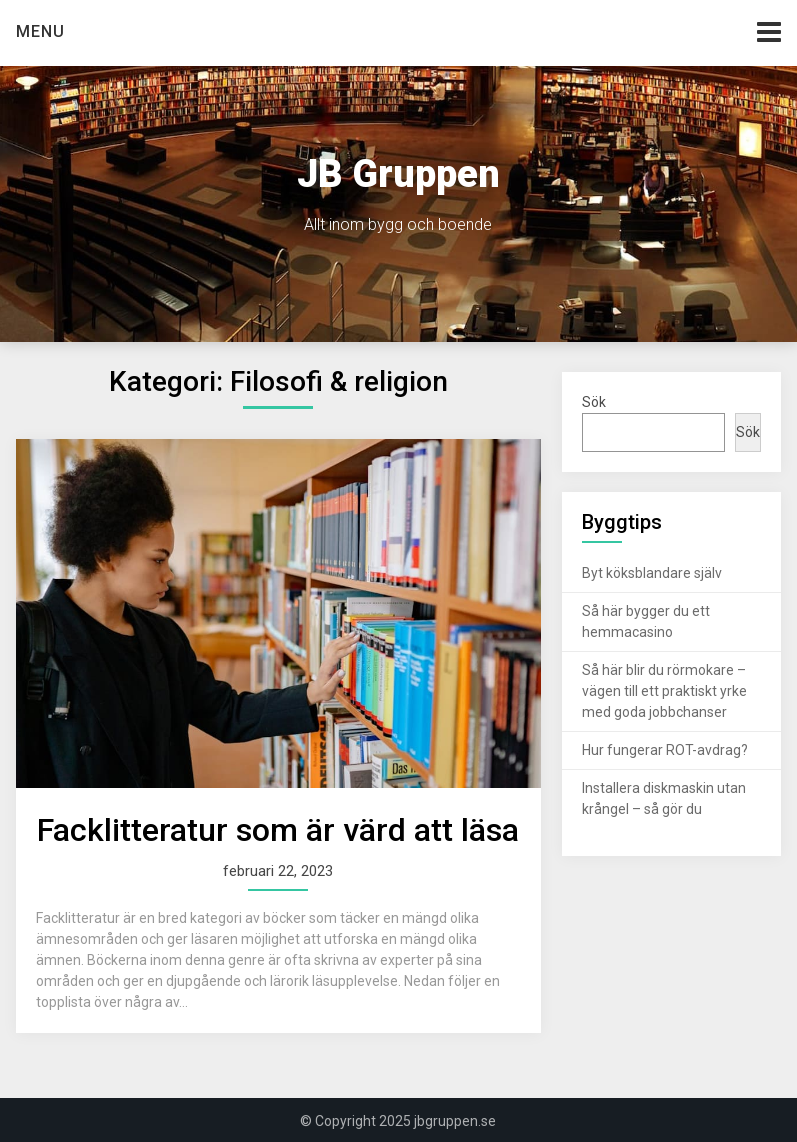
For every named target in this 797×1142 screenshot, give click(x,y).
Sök (594, 402)
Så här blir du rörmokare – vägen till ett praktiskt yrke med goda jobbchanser (664, 691)
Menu (40, 31)
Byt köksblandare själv (652, 573)
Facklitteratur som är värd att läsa (278, 830)
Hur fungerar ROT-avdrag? (665, 750)
